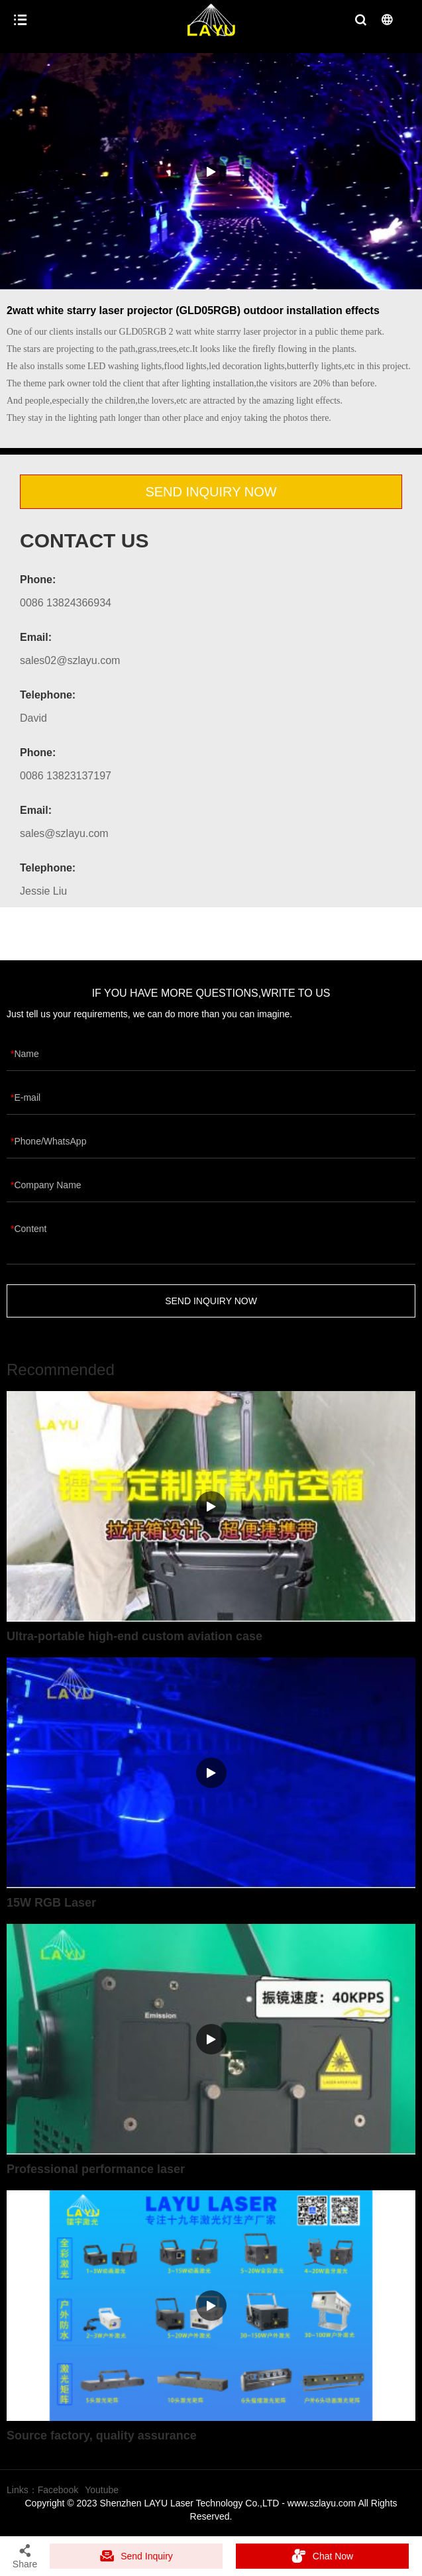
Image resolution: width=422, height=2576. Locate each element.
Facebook (58, 2490)
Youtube (102, 2490)
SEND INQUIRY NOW (210, 491)
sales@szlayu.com (64, 833)
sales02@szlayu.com (70, 660)
